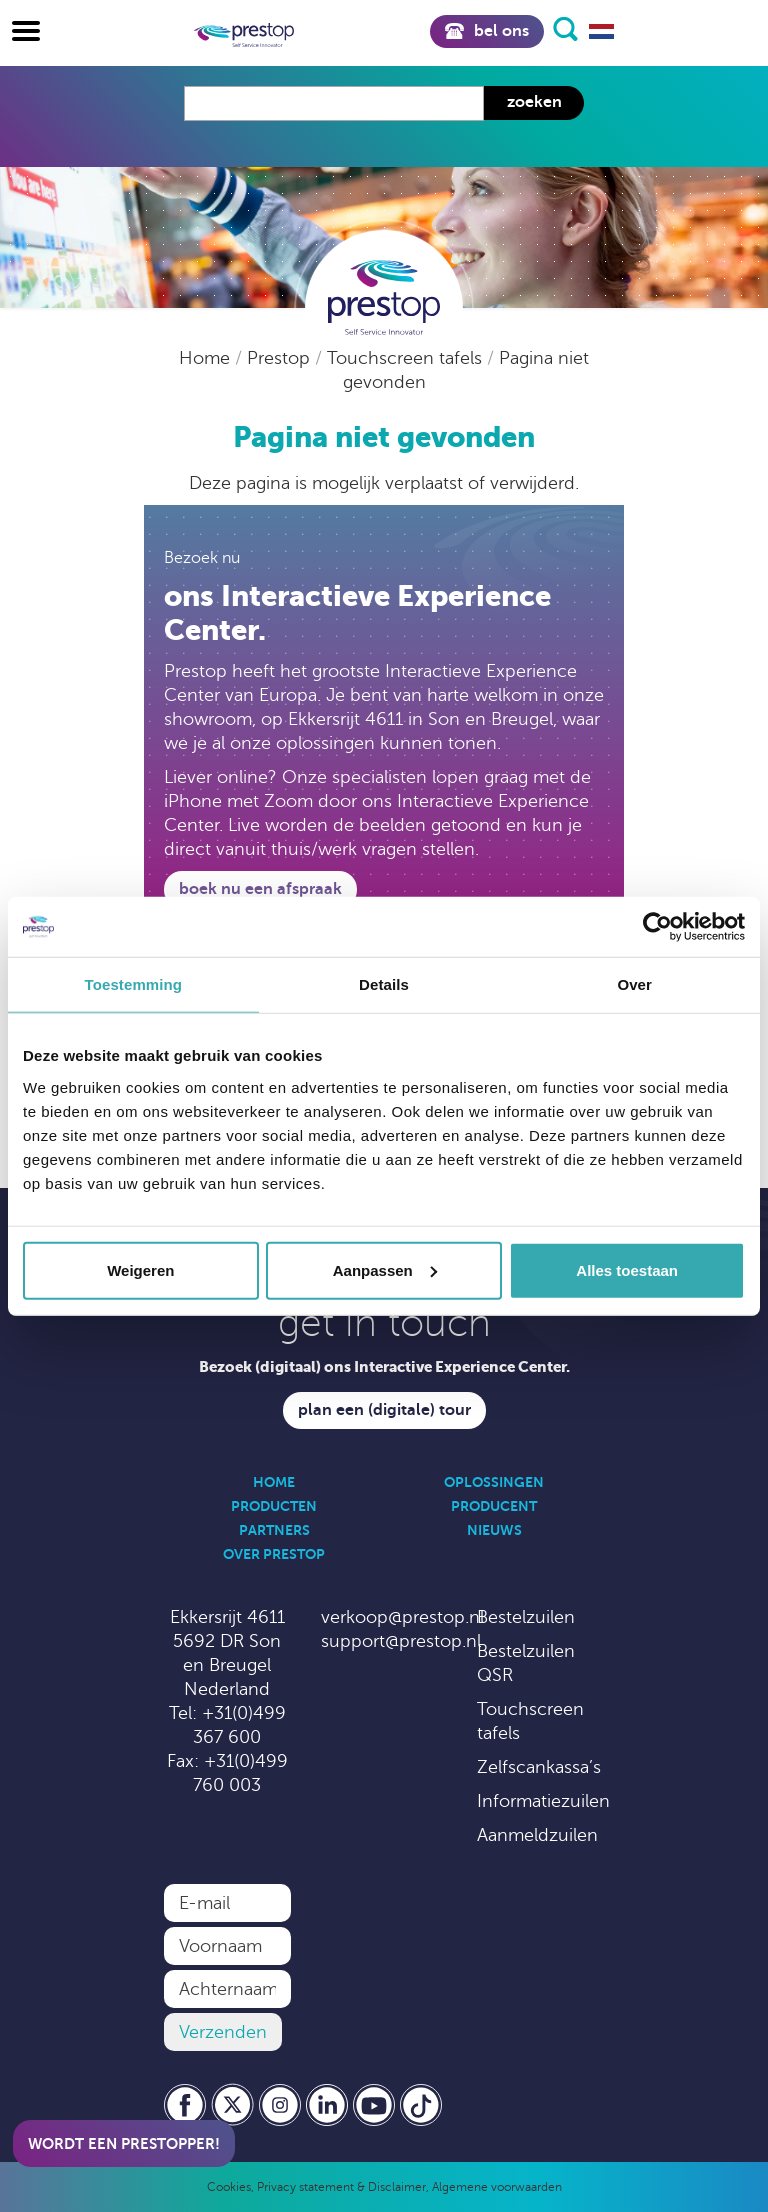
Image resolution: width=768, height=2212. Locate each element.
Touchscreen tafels (407, 358)
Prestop (281, 358)
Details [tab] (384, 984)
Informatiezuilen (543, 1801)
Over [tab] (634, 984)
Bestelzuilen (526, 1617)
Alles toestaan (627, 1269)
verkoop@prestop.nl (402, 1617)
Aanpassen (385, 1269)
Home (207, 358)
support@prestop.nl (401, 1641)
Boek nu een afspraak (260, 889)
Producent (494, 1506)
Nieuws (494, 1530)
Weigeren (140, 1269)
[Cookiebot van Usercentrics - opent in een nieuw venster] (657, 927)
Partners (274, 1530)
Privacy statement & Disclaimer (341, 2187)
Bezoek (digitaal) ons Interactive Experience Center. (384, 1366)
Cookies (229, 2187)
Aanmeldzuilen (537, 1835)
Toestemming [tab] (134, 984)
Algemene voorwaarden (497, 2187)
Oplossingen (494, 1482)
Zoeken (534, 102)
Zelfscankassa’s (539, 1767)
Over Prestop (274, 1554)
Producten (274, 1506)
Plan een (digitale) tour (384, 1410)
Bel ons (487, 31)
